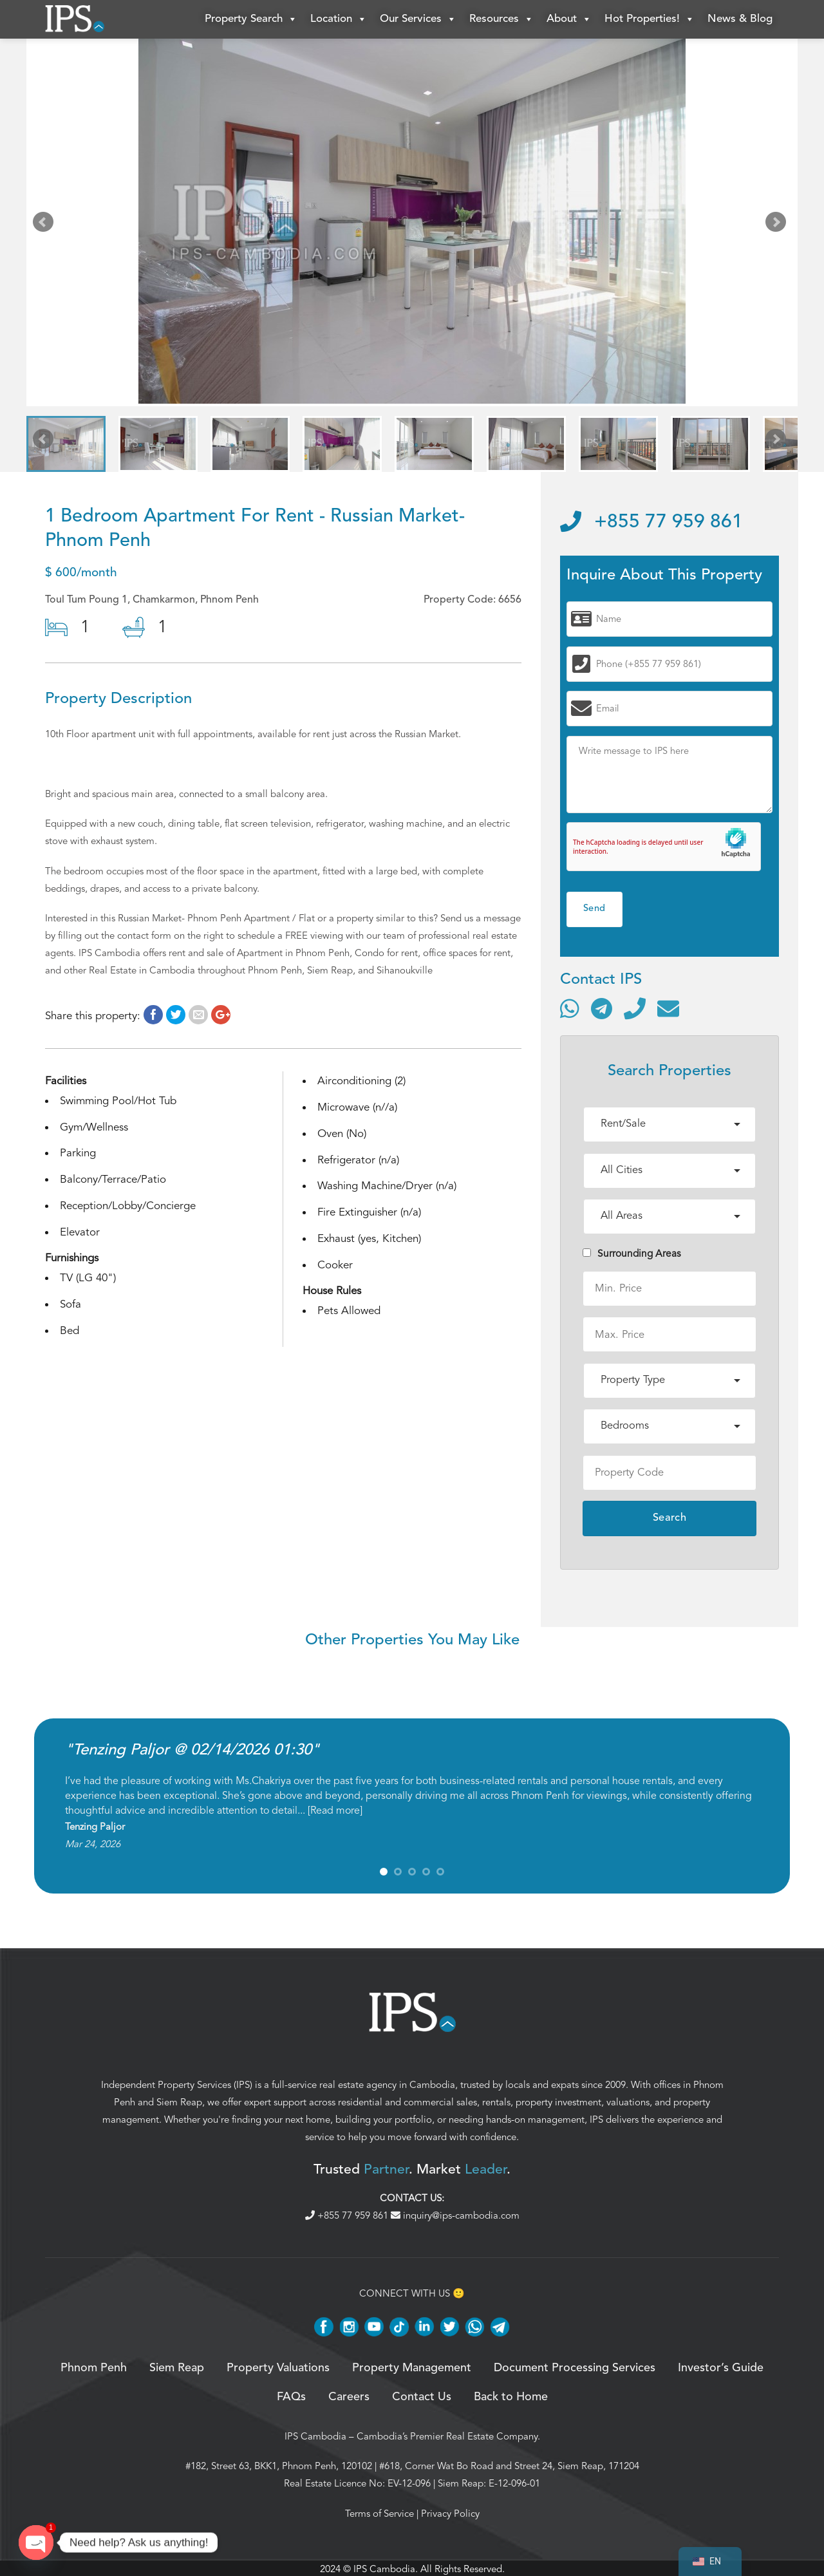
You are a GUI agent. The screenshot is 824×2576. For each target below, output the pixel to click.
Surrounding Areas (632, 1253)
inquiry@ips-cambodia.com (455, 2215)
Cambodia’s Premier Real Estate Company (447, 2436)
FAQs (291, 2397)
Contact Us (421, 2397)
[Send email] (668, 1008)
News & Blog (739, 19)
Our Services (418, 19)
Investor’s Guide (720, 2368)
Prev (46, 225)
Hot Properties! (649, 19)
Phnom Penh (94, 2368)
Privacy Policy (450, 2513)
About (569, 19)
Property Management (411, 2368)
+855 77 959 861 (651, 522)
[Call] (635, 1008)
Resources (501, 19)
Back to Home (511, 2397)
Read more (335, 1810)
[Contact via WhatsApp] (569, 1008)
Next (778, 225)
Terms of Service (379, 2513)
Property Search (251, 19)
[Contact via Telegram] (601, 1008)
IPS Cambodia (315, 2436)
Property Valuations (278, 2368)
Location (338, 19)
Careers (349, 2397)
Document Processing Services (574, 2368)
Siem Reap (179, 2102)
